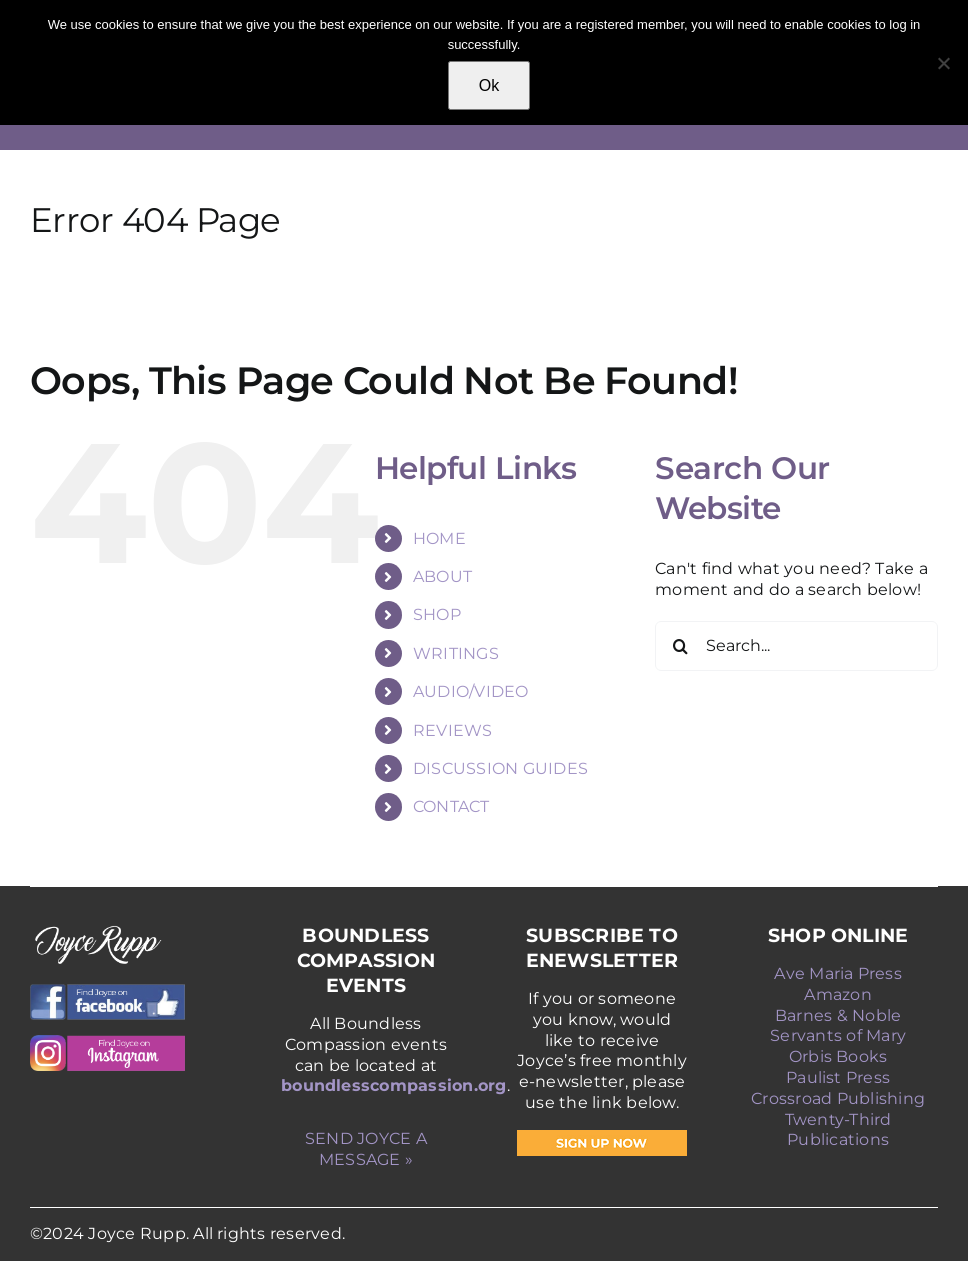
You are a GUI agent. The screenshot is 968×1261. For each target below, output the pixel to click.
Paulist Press (838, 1077)
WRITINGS (456, 653)
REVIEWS (453, 730)
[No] (943, 63)
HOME (439, 538)
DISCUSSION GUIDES (500, 768)
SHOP (437, 614)
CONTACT (451, 806)
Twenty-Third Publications (838, 1130)
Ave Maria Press (838, 973)
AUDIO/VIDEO (471, 691)
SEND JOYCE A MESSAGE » (366, 1149)
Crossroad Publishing (838, 1098)
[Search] (680, 646)
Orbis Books (838, 1056)
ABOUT (442, 576)
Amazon (837, 994)
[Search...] (796, 646)
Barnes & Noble (838, 1015)
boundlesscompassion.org (394, 1085)
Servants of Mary (838, 1035)
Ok (489, 85)
